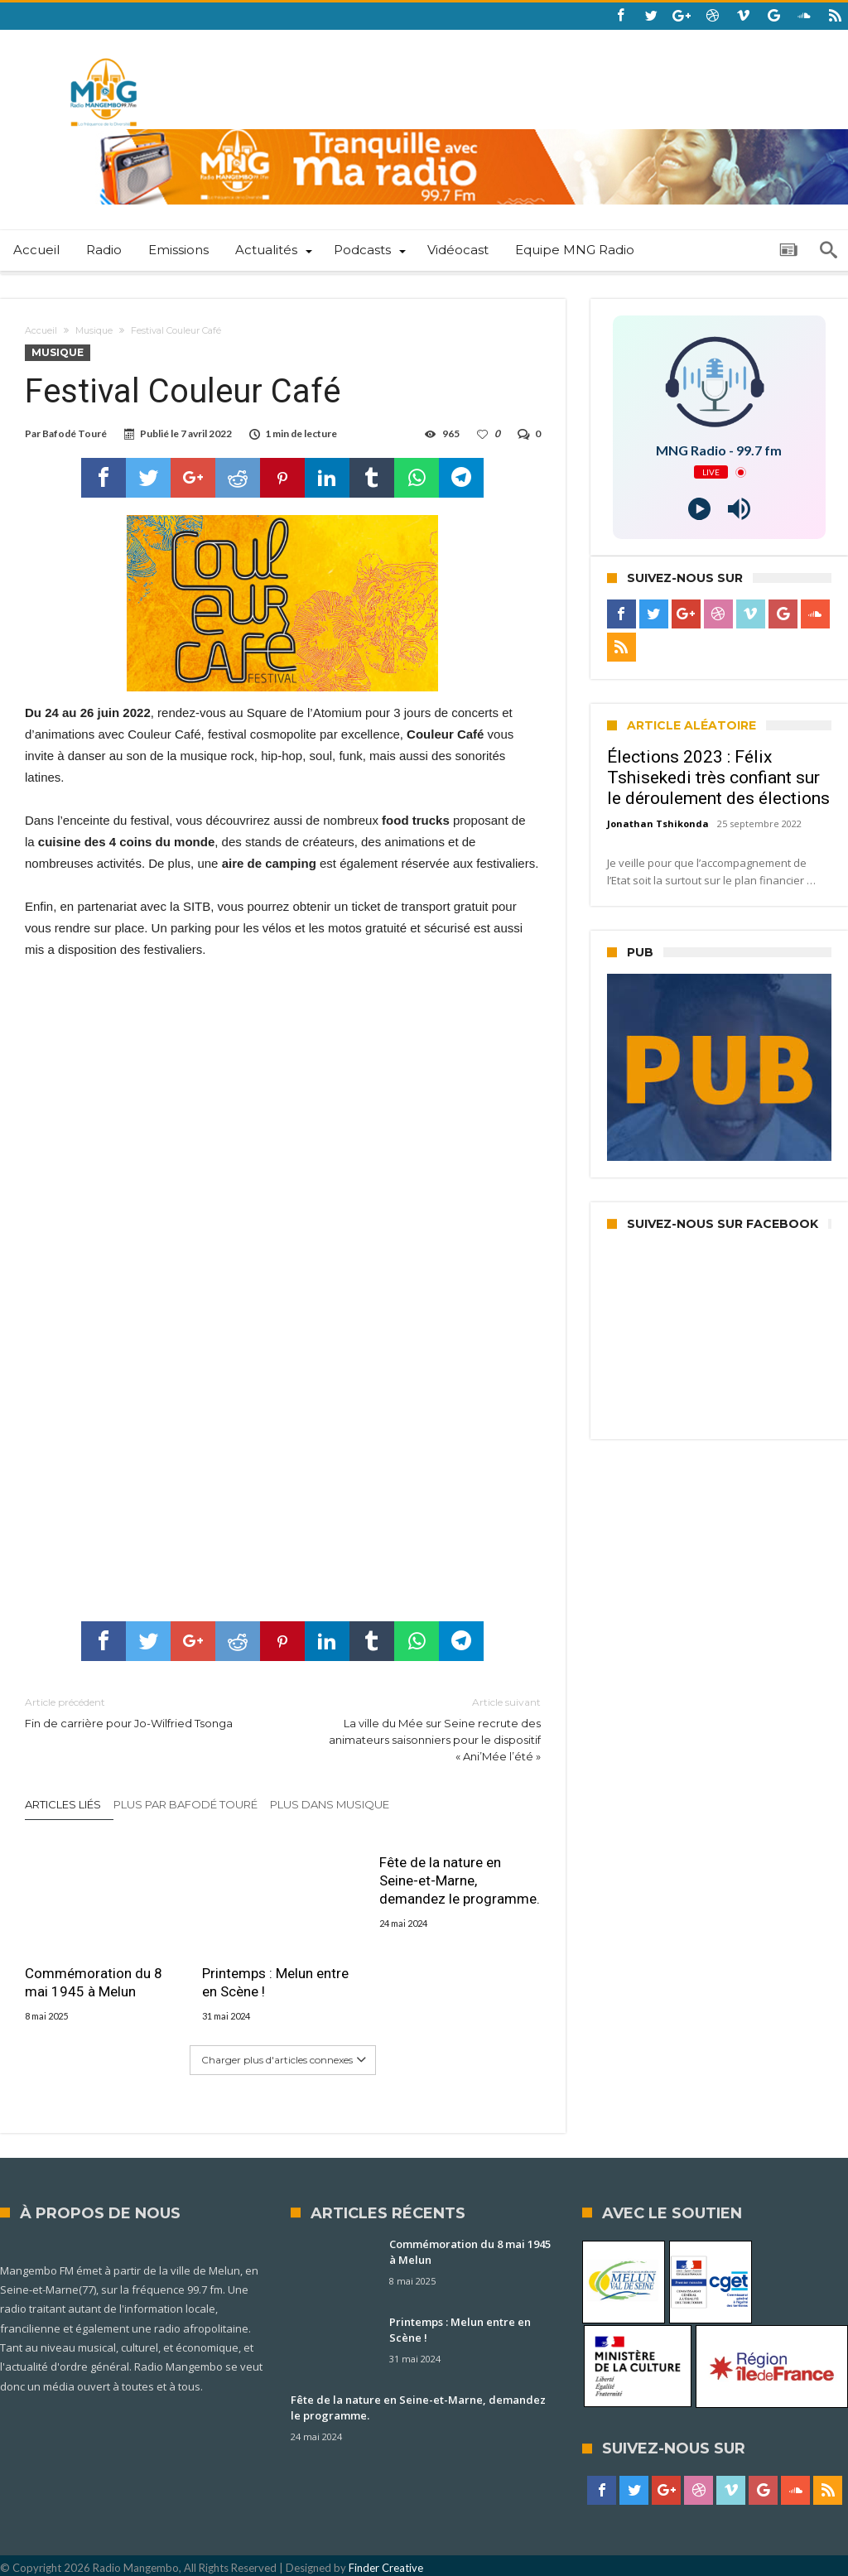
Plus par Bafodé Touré (185, 1804)
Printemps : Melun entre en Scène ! (275, 1982)
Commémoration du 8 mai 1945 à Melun (93, 1982)
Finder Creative (386, 2567)
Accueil (41, 330)
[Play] (699, 508)
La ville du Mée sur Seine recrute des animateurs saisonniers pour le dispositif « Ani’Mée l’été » (423, 1728)
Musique (94, 330)
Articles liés (63, 1804)
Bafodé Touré (74, 433)
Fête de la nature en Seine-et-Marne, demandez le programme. (459, 1880)
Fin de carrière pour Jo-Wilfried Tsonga (141, 1712)
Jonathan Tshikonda (658, 823)
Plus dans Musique (329, 1804)
